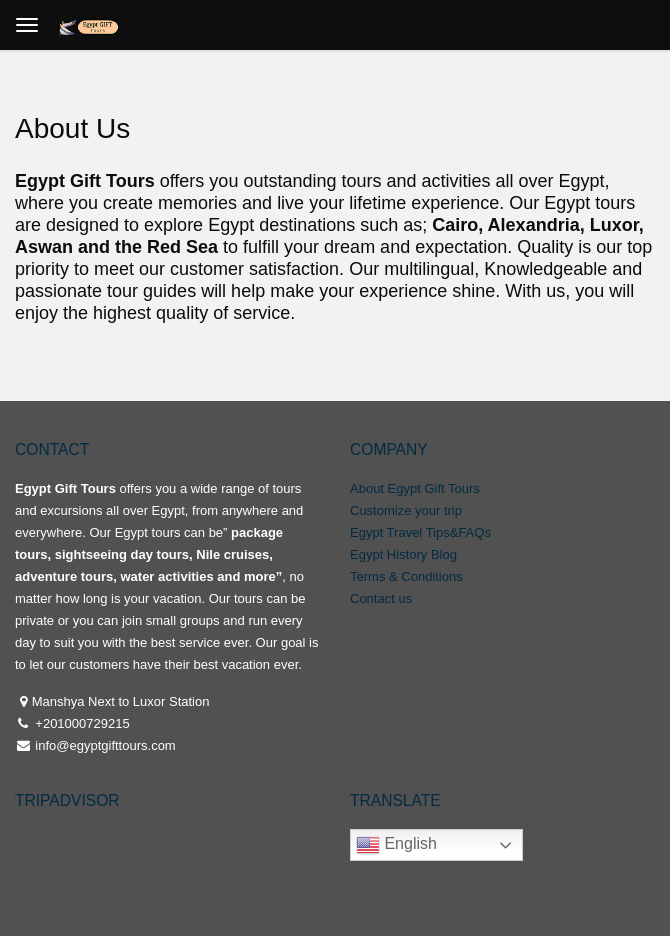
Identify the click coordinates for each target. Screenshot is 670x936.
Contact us (381, 598)
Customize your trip (406, 510)
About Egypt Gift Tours (415, 488)
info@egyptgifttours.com (104, 745)
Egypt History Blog (403, 554)
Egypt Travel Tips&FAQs (420, 532)
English (396, 845)
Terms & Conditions (406, 576)
